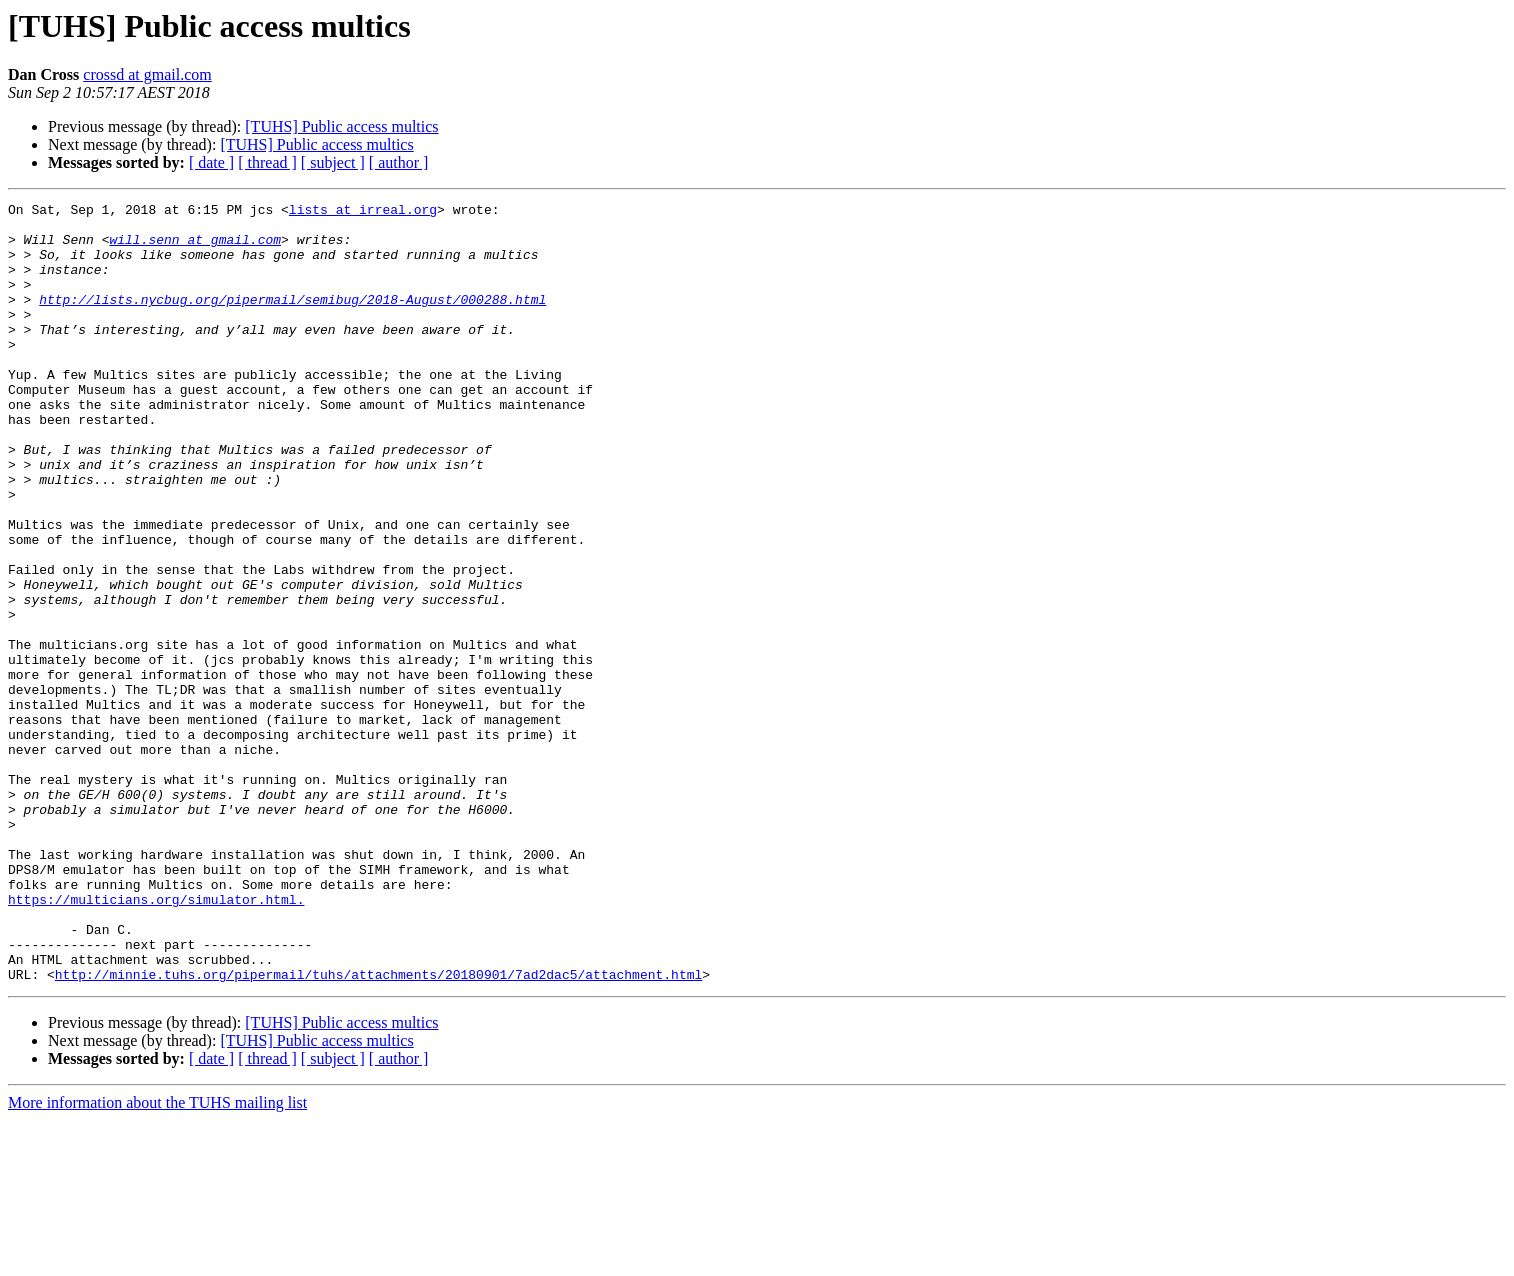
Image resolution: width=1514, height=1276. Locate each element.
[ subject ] (333, 162)
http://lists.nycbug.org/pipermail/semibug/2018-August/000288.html (292, 320)
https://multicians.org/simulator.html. (156, 1040)
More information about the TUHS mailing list (157, 1258)
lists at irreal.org (363, 212)
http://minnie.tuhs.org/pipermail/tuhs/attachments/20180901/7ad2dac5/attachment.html (378, 1130)
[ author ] (399, 162)
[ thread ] (267, 162)
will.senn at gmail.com (195, 248)
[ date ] (211, 162)
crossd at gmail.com (147, 74)
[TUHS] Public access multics (341, 126)
